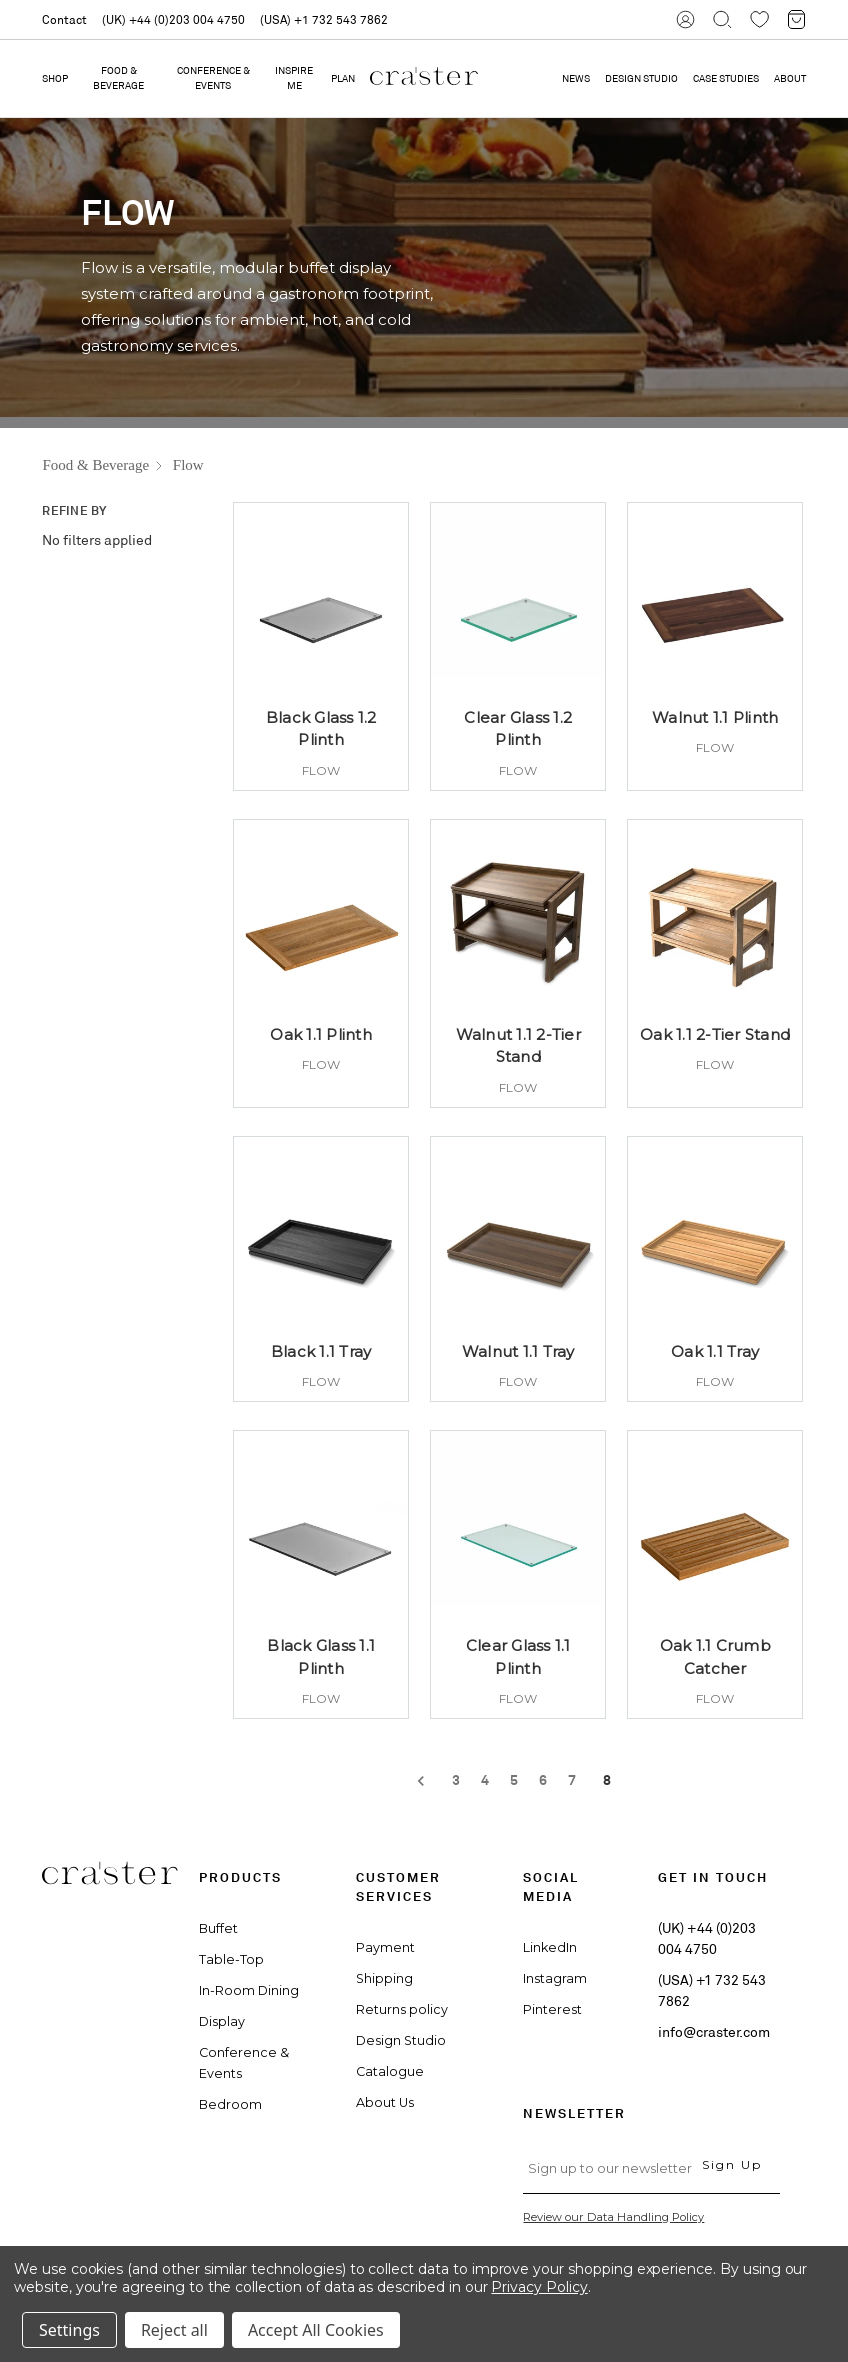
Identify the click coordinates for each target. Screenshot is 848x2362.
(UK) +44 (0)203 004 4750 (173, 19)
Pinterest (552, 2009)
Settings (69, 2330)
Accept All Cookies (316, 2330)
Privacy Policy (539, 2287)
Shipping (384, 1978)
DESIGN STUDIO (641, 78)
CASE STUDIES (726, 78)
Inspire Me (294, 78)
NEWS (576, 78)
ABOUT (790, 78)
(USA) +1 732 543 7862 (324, 19)
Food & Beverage (118, 78)
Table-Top (231, 1959)
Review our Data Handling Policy (613, 2217)
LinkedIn (550, 1947)
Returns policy (402, 2009)
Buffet (218, 1928)
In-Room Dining (249, 1990)
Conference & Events (213, 78)
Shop (55, 78)
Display (222, 2021)
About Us (385, 2102)
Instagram (555, 1978)
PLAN (343, 78)
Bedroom (230, 2104)
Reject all (174, 2330)
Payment (385, 1947)
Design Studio (401, 2040)
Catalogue (390, 2071)
